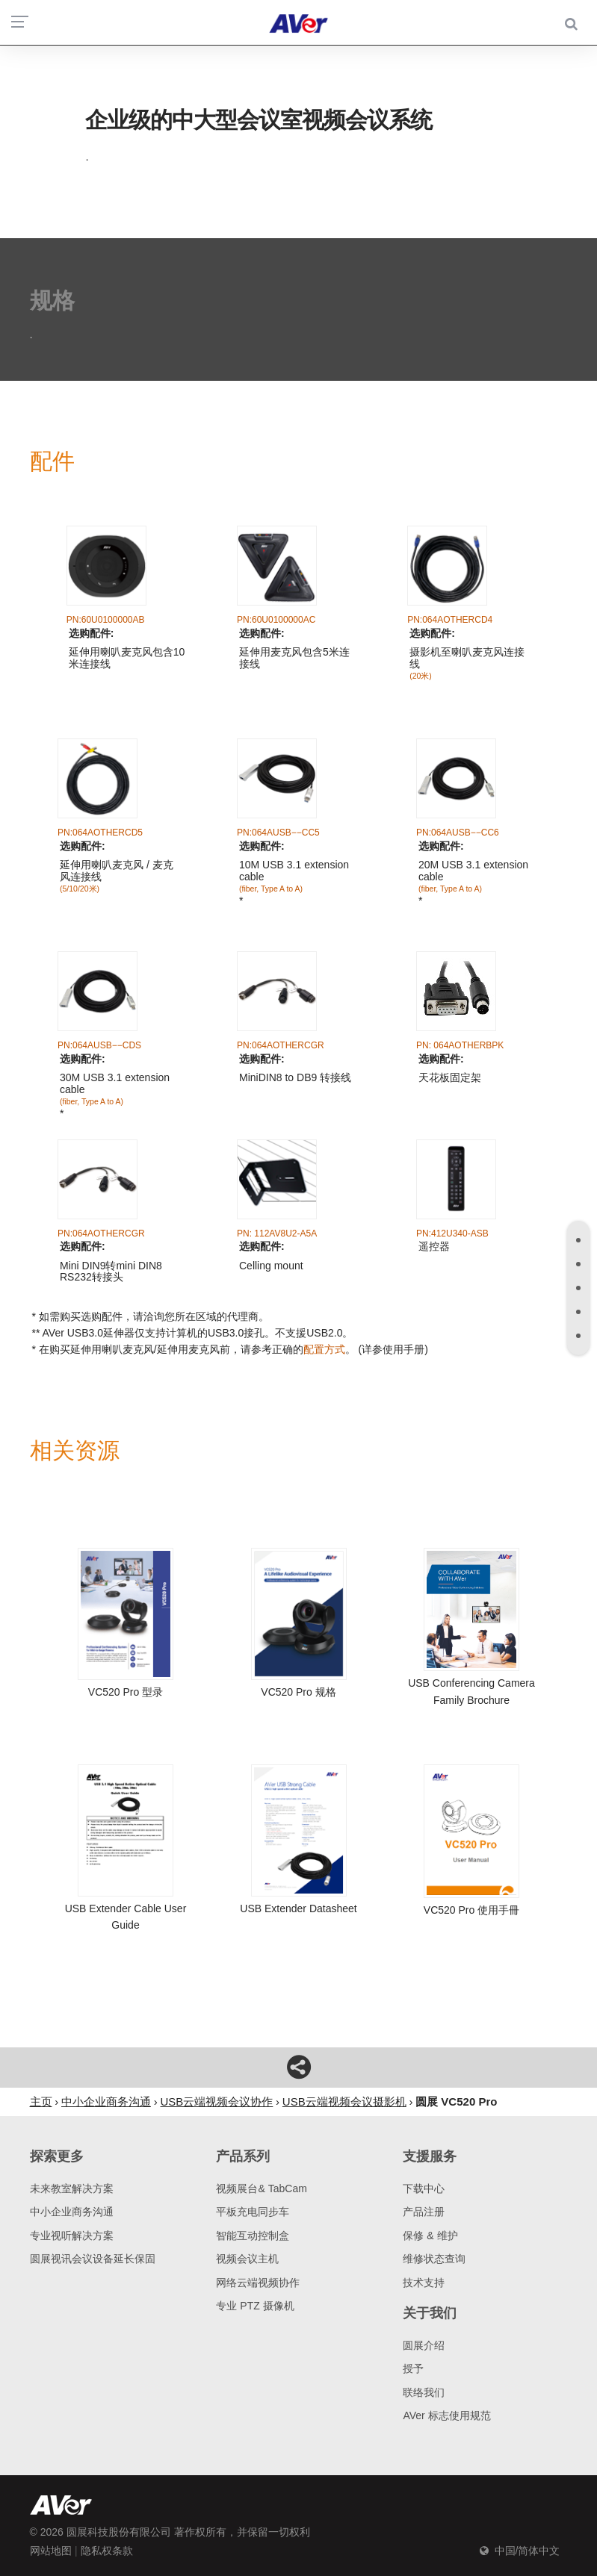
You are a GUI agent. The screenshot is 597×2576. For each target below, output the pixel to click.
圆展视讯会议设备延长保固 (92, 2259)
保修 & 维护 (430, 2235)
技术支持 (424, 2283)
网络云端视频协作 (258, 2283)
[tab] (578, 1240)
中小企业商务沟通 (72, 2212)
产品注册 (424, 2212)
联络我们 (424, 2392)
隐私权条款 (107, 2551)
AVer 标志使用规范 (446, 2415)
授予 (413, 2368)
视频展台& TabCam (261, 2188)
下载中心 (424, 2188)
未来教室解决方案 (72, 2188)
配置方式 (324, 1349)
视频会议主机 (247, 2259)
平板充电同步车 (252, 2212)
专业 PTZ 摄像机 (255, 2306)
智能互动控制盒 (252, 2235)
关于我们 (430, 2313)
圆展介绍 (424, 2345)
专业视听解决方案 (72, 2235)
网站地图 (51, 2551)
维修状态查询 (434, 2259)
